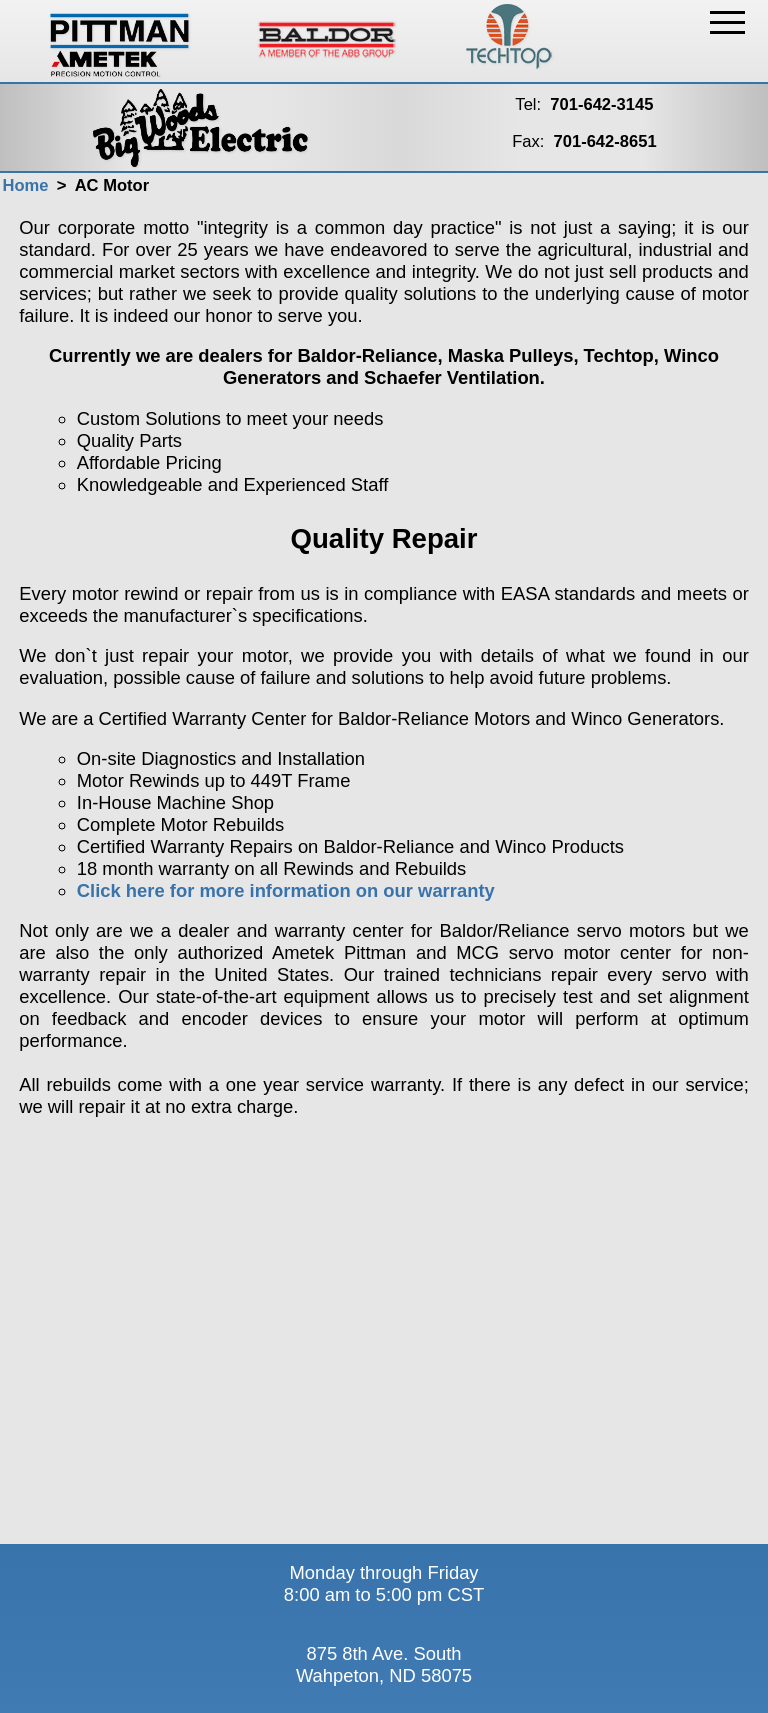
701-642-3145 (601, 104)
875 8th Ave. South (383, 1653)
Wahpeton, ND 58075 (384, 1675)
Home (25, 185)
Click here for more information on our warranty (286, 890)
